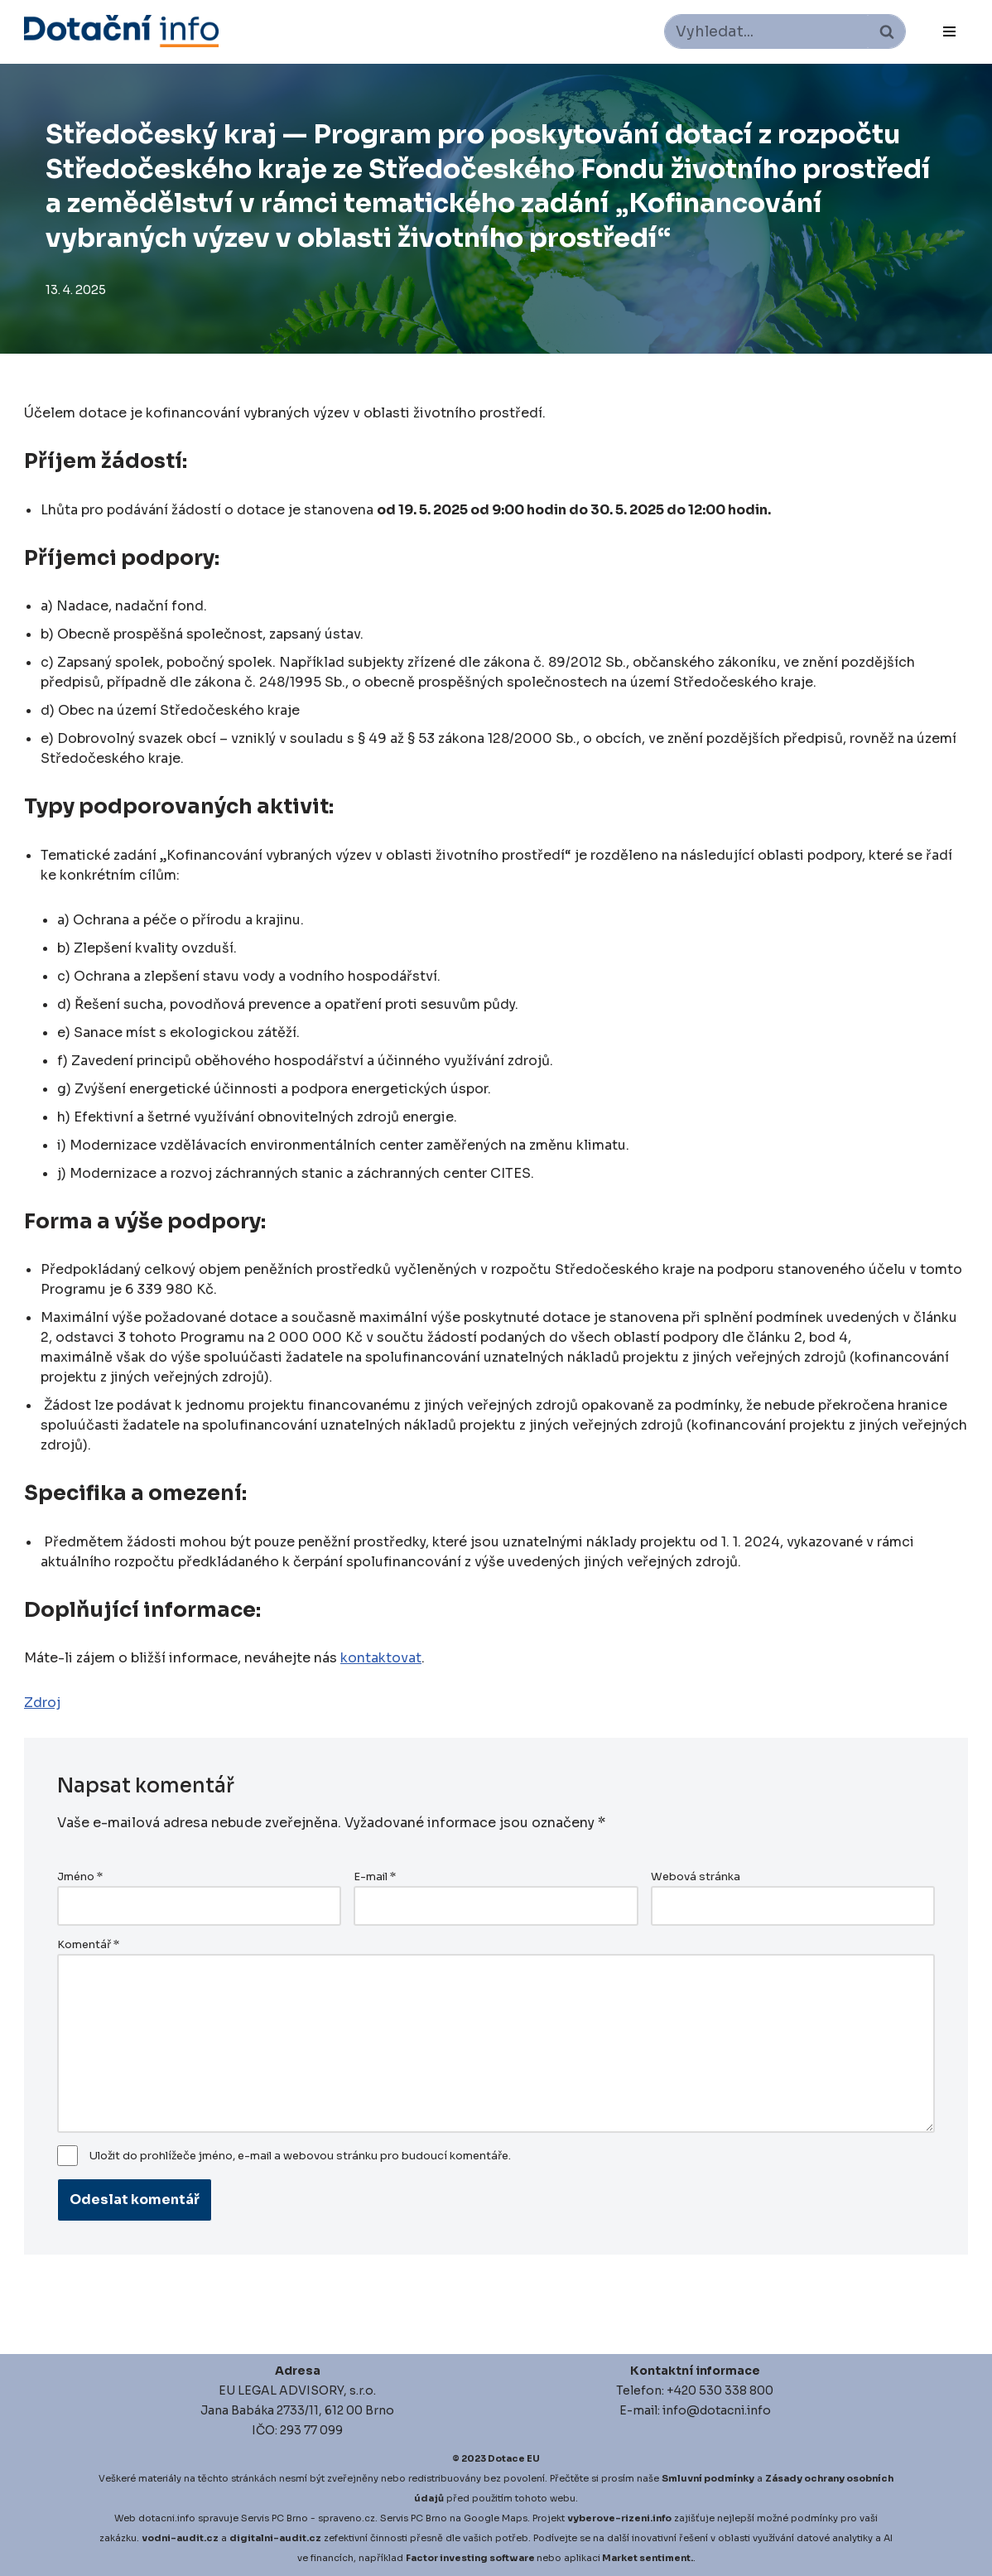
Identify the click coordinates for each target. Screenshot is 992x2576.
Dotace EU (514, 2458)
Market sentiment (646, 2558)
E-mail (375, 1877)
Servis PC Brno (274, 2518)
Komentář (88, 1944)
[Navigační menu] (949, 31)
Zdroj (42, 1702)
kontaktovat (380, 1658)
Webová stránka (695, 1877)
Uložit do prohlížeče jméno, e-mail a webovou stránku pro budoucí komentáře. (300, 2156)
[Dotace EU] (121, 31)
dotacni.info (166, 2518)
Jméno (80, 1877)
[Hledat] (766, 31)
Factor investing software (470, 2558)
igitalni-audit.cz (279, 2538)
